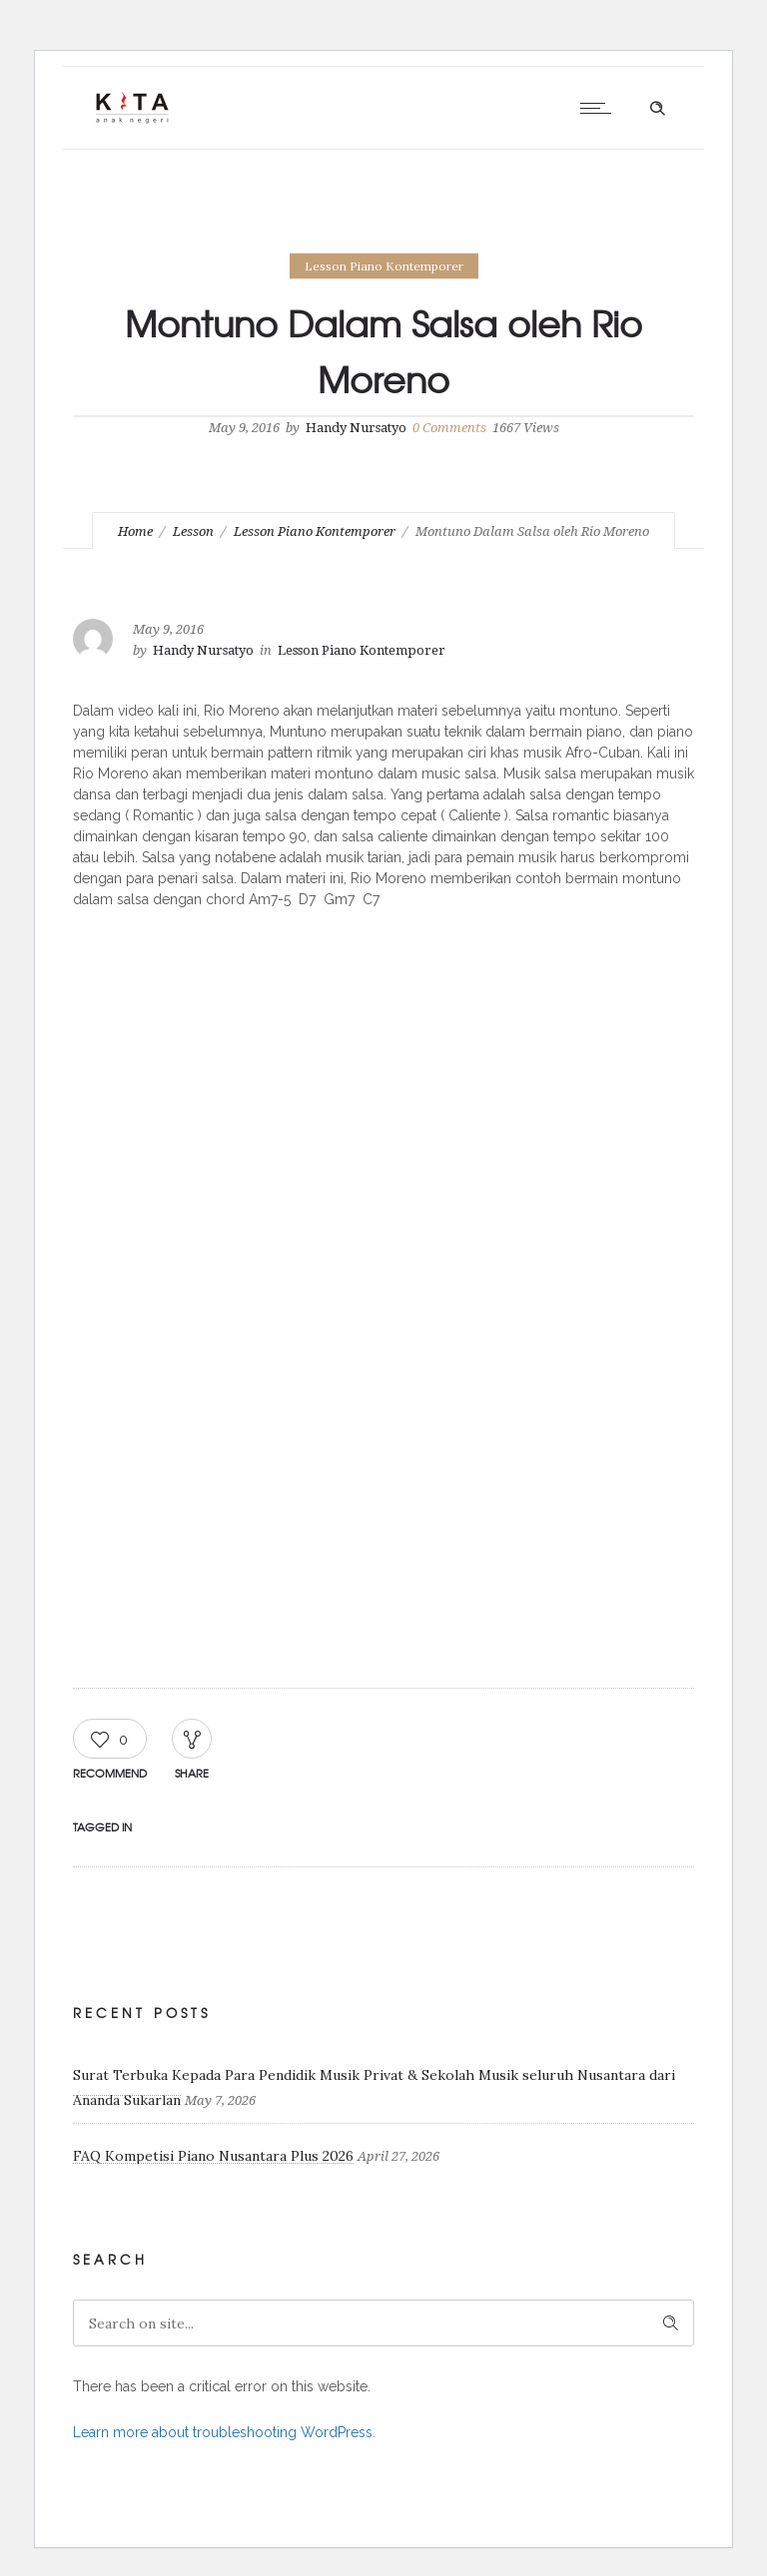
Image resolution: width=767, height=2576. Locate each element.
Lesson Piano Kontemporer (314, 531)
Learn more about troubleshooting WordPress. (224, 2432)
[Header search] (657, 109)
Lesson (193, 531)
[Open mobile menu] (600, 108)
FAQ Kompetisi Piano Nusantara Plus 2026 (213, 2156)
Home (135, 531)
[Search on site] (383, 2323)
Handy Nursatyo (356, 427)
